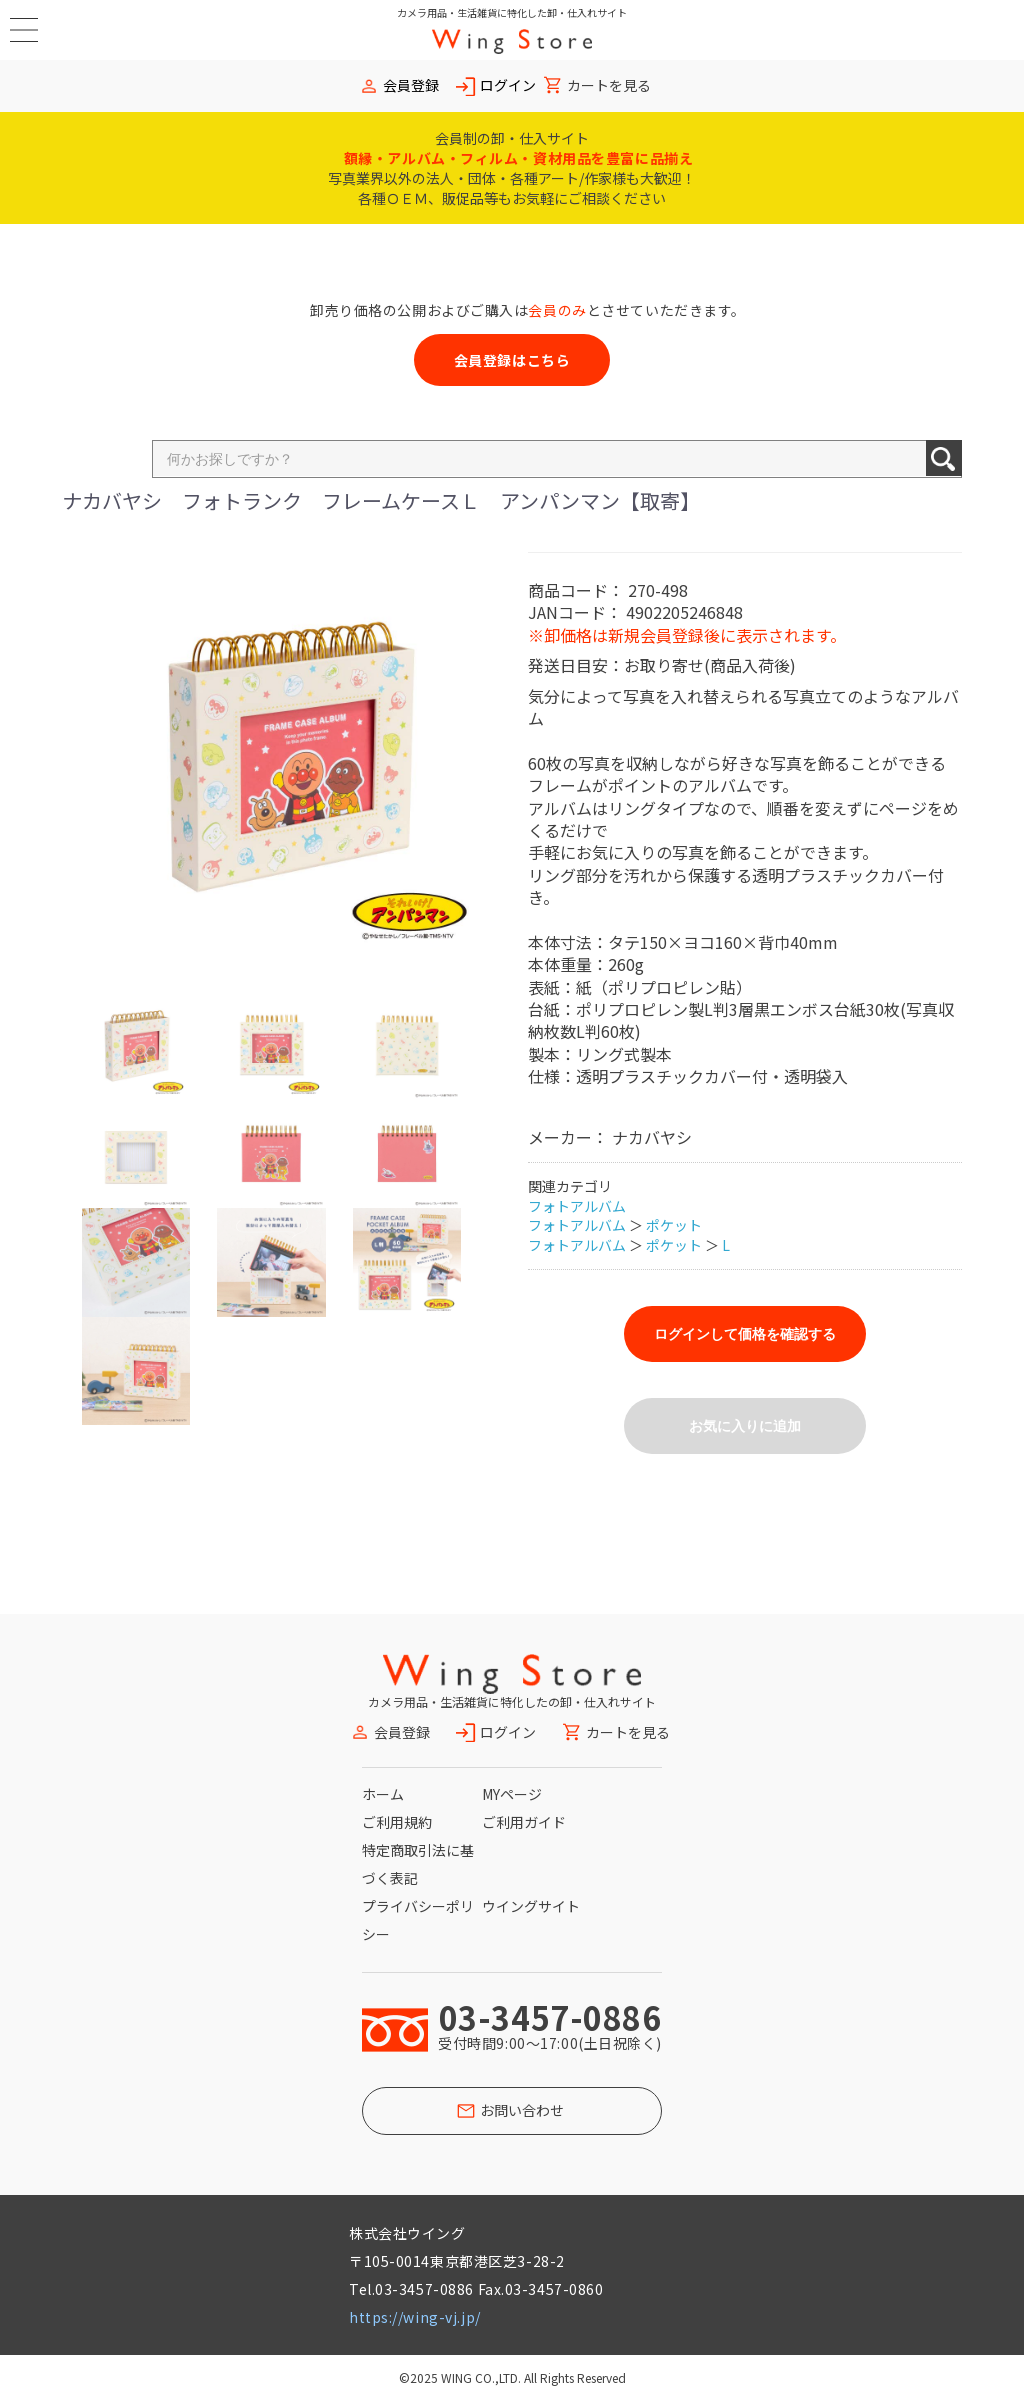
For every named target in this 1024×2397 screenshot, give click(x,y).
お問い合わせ (522, 2110)
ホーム (383, 1794)
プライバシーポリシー (418, 1920)
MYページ (512, 1794)
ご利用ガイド (524, 1822)
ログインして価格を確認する (745, 1334)
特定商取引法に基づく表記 (418, 1864)
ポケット (674, 1225)
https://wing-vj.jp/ (415, 2317)
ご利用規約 (397, 1822)
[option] (287, 757)
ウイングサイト (531, 1906)
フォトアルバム (577, 1206)
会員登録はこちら (512, 360)
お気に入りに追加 (745, 1426)
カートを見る (609, 85)
